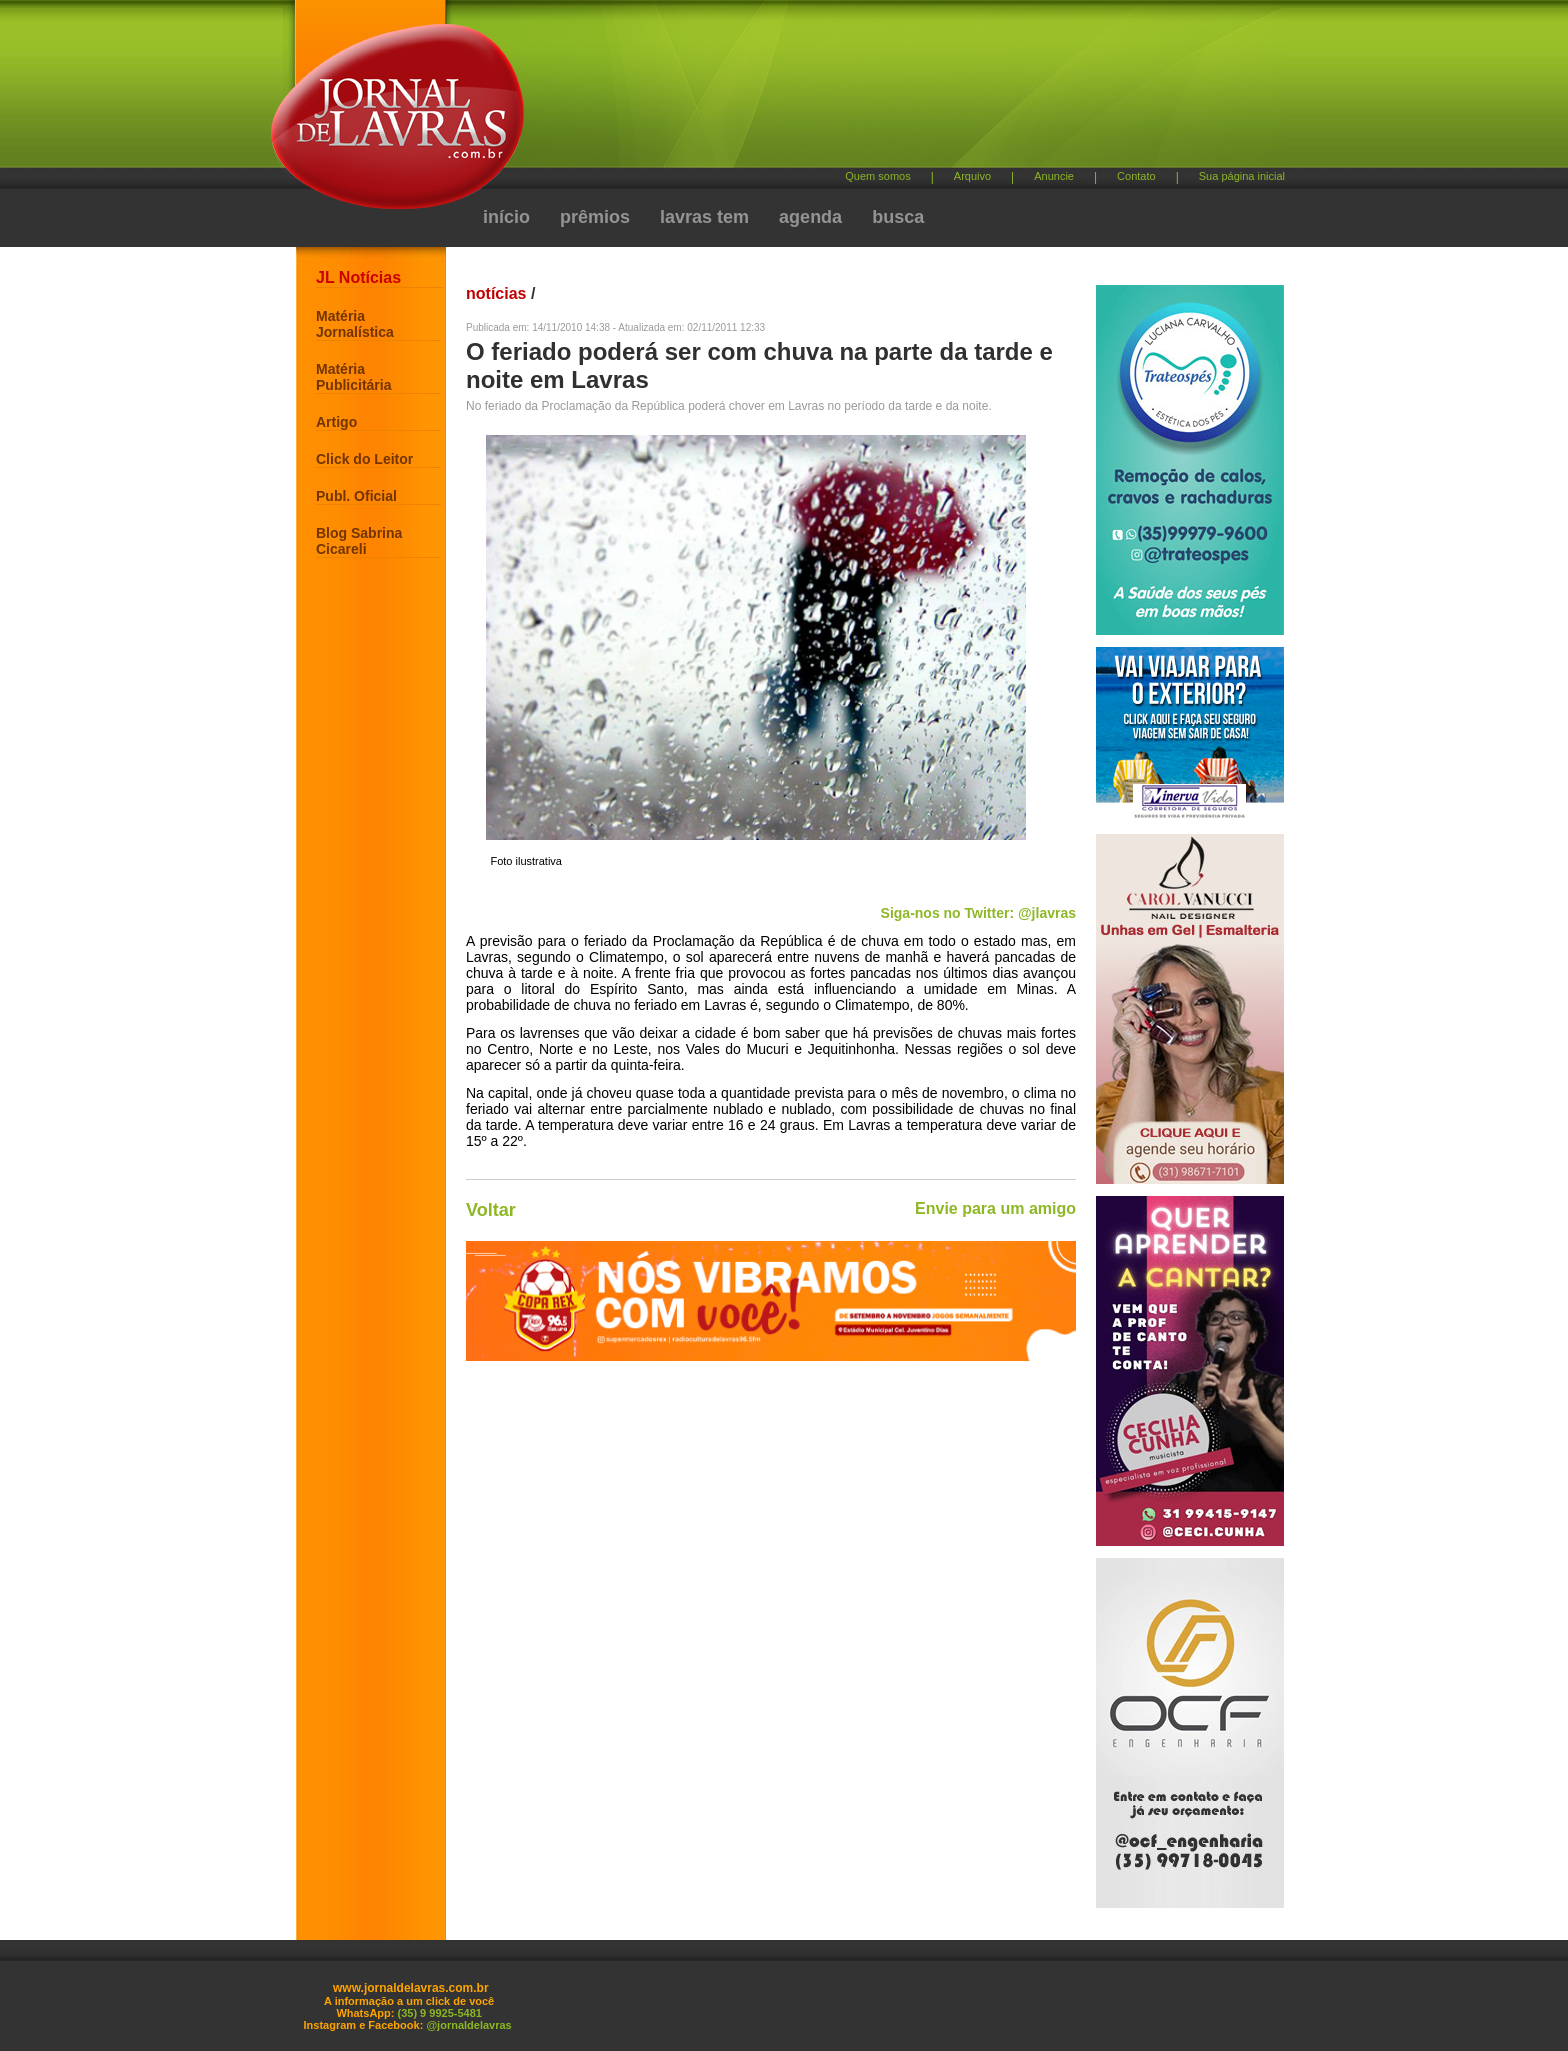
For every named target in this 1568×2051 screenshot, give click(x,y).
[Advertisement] (889, 90)
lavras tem (704, 217)
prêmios (595, 217)
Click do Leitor (364, 459)
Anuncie (1054, 176)
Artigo (336, 422)
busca (898, 217)
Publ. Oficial (356, 496)
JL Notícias (358, 277)
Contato (1136, 176)
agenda (810, 217)
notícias (496, 293)
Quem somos (877, 176)
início (506, 217)
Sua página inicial (1242, 176)
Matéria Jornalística (355, 324)
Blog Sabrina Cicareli (359, 541)
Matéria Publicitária (353, 377)
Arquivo (972, 176)
